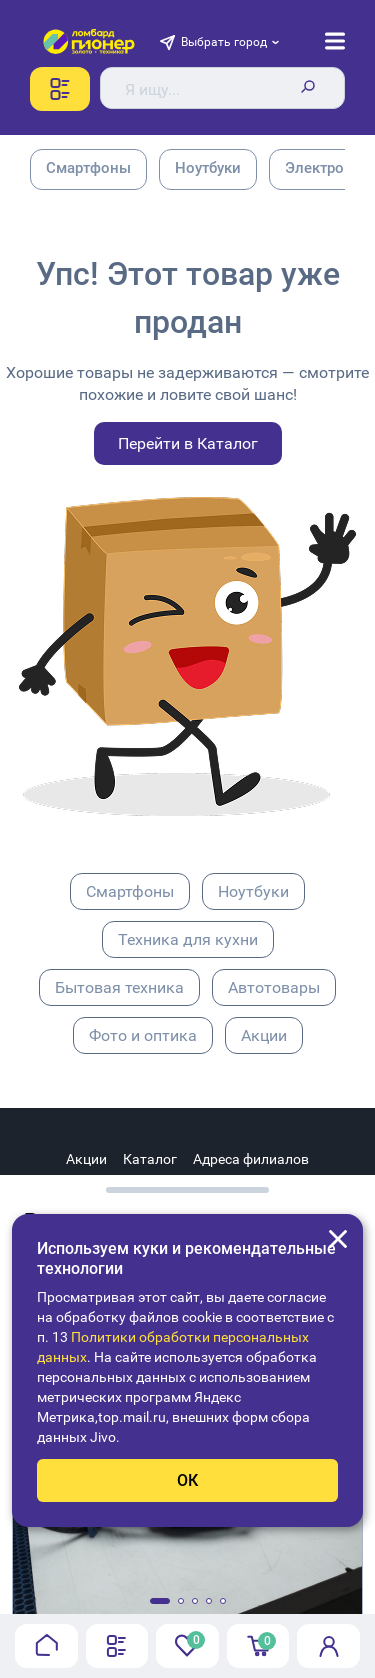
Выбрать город (224, 42)
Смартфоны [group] (88, 168)
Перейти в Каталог (188, 443)
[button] (160, 1601)
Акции (264, 1035)
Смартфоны (130, 891)
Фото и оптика (143, 1035)
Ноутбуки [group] (208, 168)
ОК (187, 1480)
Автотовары (274, 987)
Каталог (150, 1159)
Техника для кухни (188, 939)
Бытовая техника (119, 987)
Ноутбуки (253, 891)
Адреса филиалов (251, 1159)
